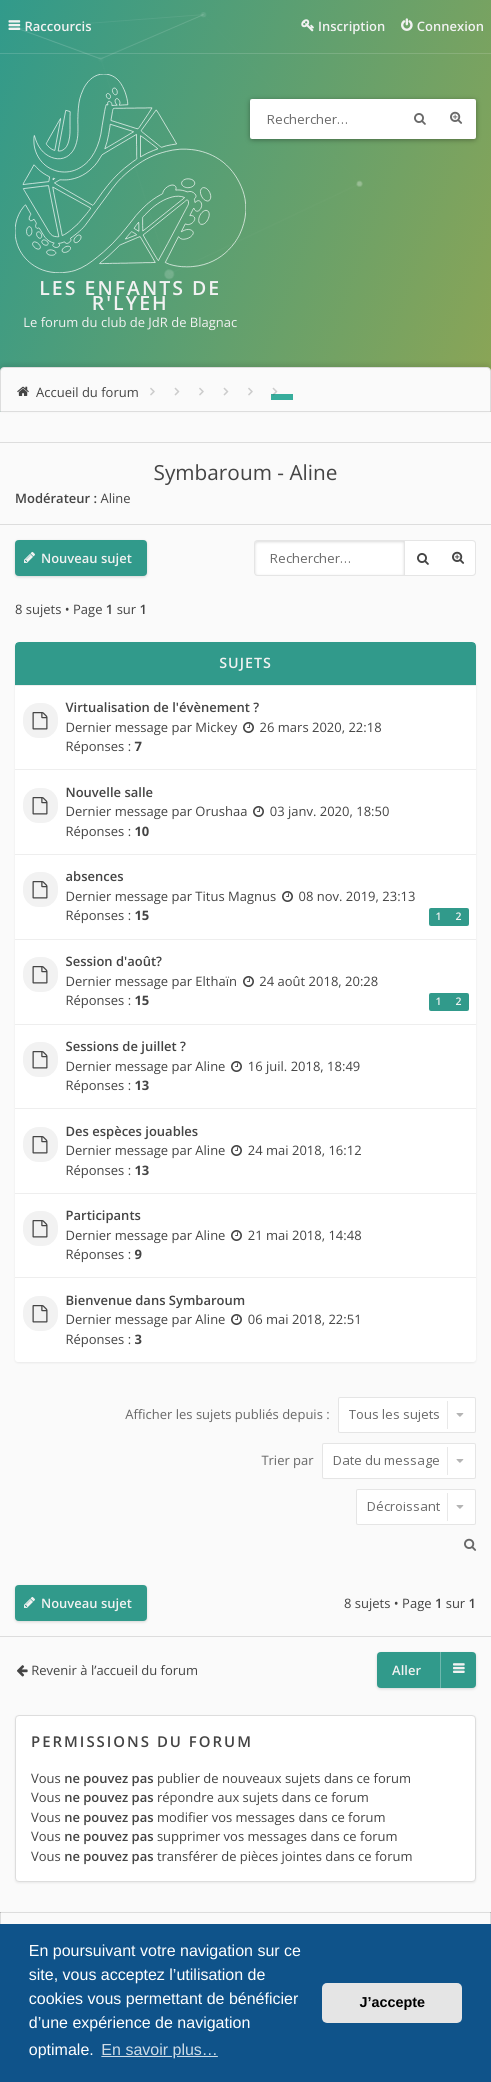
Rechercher (420, 119)
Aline (115, 498)
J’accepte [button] (392, 2003)
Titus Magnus (235, 896)
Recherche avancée (456, 119)
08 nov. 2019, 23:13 (356, 896)
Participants (103, 1216)
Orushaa (221, 811)
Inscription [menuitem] (351, 26)
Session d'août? (114, 962)
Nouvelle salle (110, 793)
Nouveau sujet (86, 558)
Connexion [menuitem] (450, 26)
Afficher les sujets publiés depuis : (300, 1414)
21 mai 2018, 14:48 (305, 1235)
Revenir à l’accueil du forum (114, 1670)
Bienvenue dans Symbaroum (156, 1301)
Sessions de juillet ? (126, 1047)
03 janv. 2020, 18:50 (330, 811)
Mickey (216, 727)
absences (95, 877)
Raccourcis (58, 26)
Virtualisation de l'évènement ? (163, 708)
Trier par (368, 1460)
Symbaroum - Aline (246, 473)
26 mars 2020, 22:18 (321, 727)
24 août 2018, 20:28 (318, 981)
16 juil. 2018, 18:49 (304, 1066)
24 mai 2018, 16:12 (305, 1150)
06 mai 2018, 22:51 (305, 1319)
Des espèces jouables (132, 1132)
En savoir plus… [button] (159, 2050)
